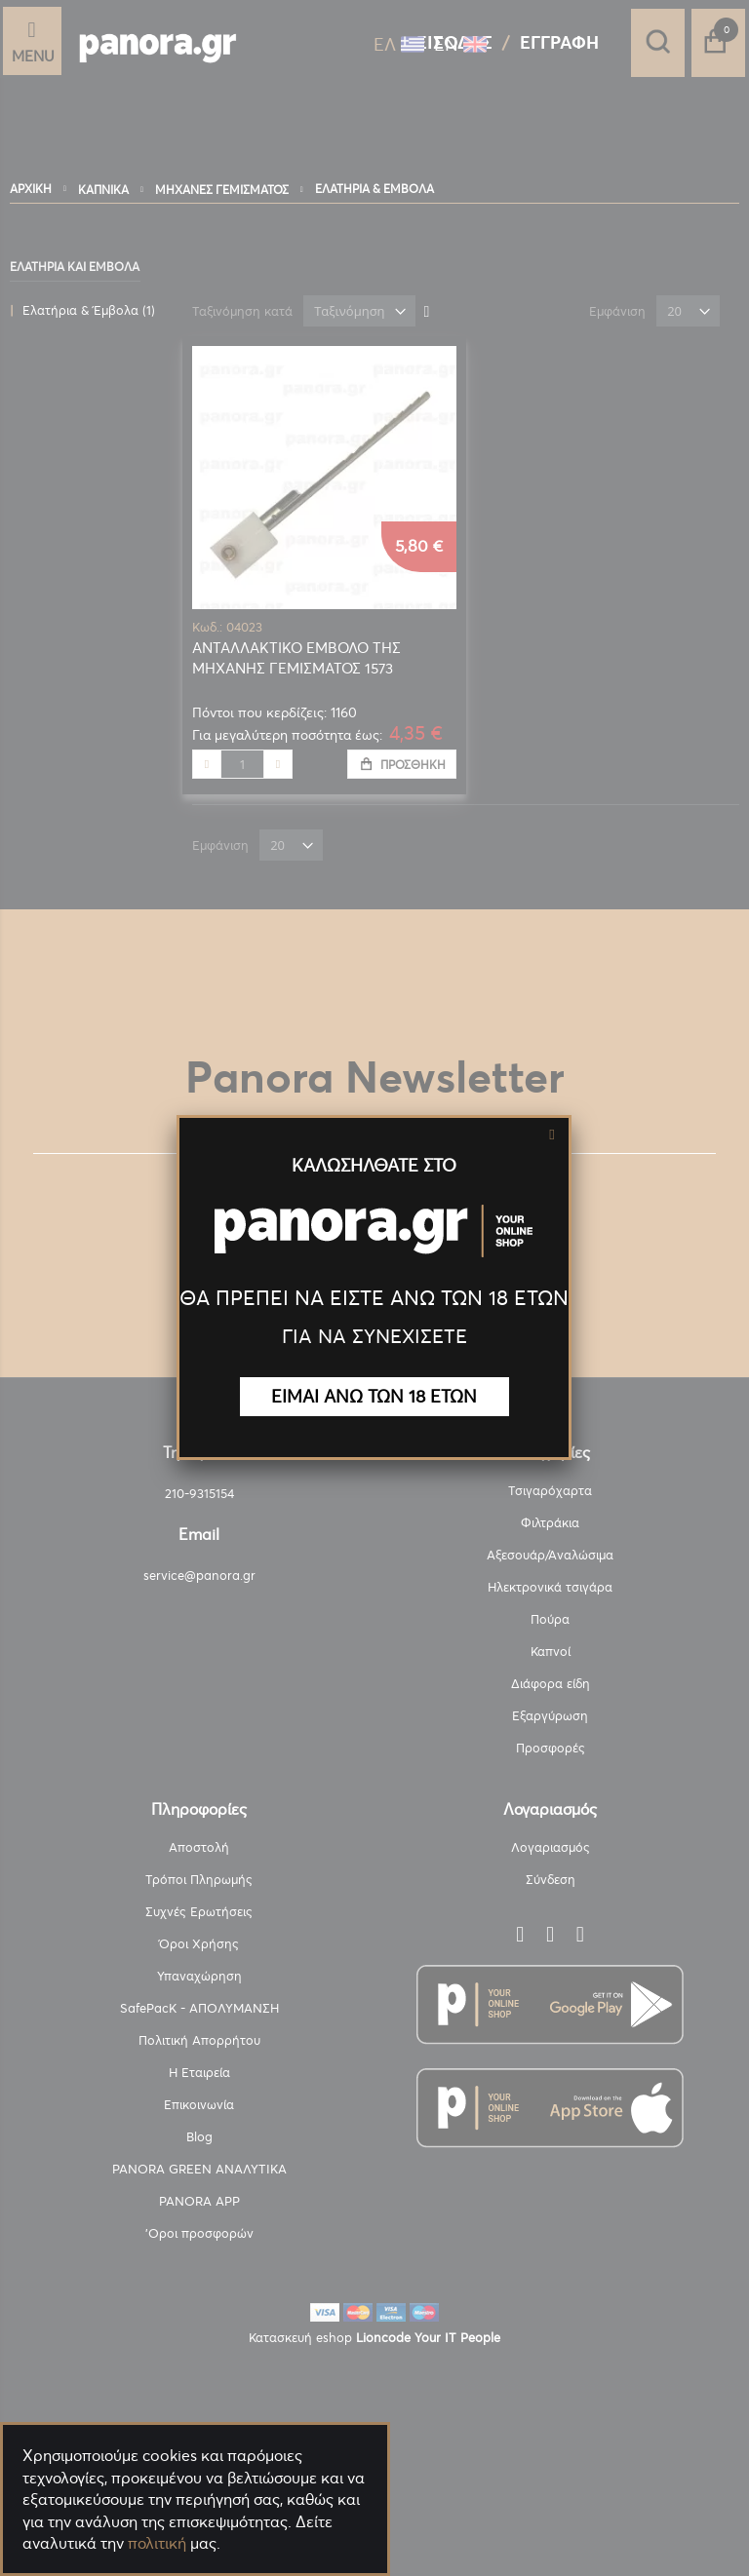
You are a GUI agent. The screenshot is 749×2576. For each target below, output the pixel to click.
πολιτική (157, 2543)
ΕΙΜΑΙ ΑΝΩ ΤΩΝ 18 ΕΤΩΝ (374, 1396)
